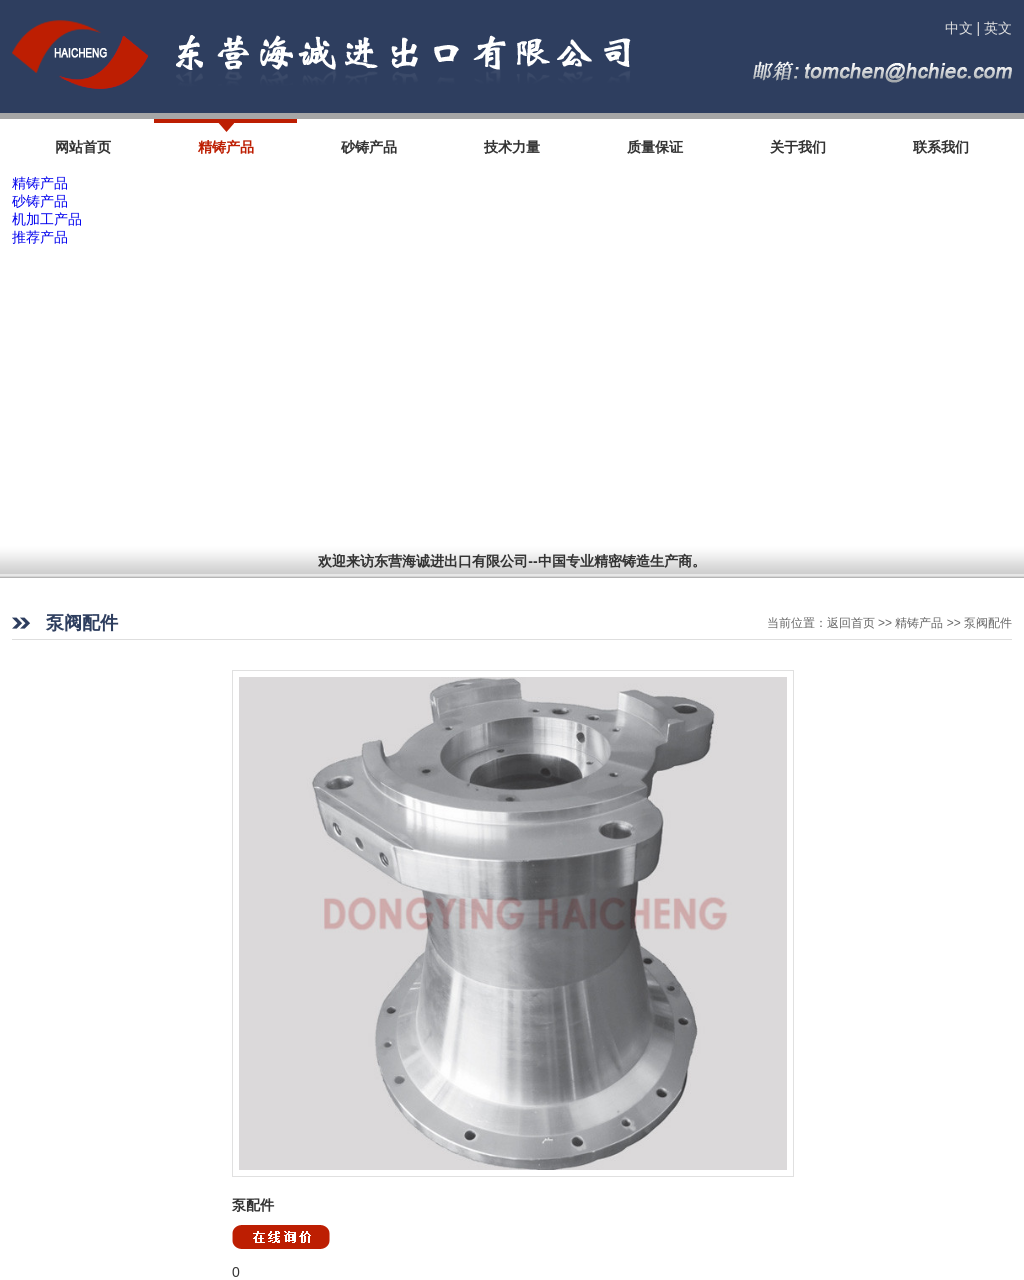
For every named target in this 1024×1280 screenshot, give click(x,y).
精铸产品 (40, 183)
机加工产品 (47, 219)
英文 (998, 28)
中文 (959, 28)
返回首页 (851, 623)
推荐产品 (40, 237)
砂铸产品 (40, 201)
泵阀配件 (988, 623)
